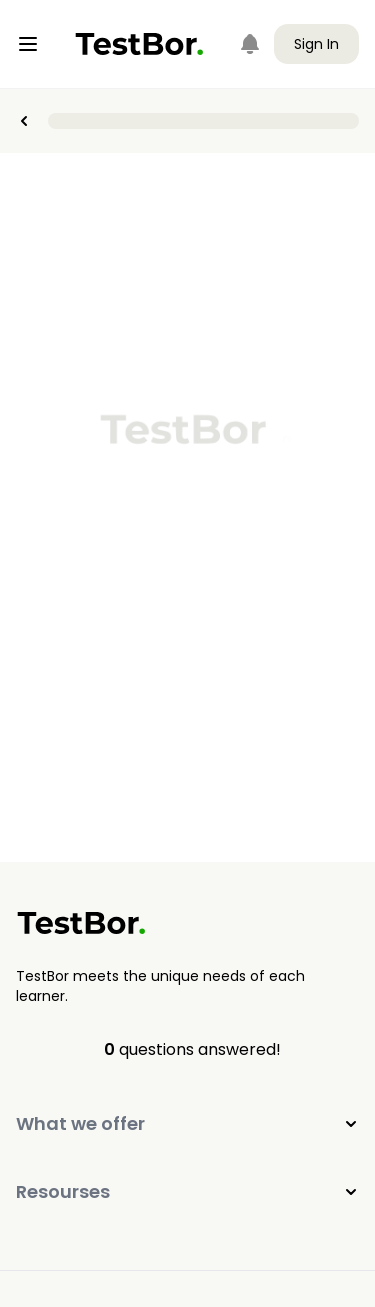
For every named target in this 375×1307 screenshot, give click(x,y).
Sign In (316, 44)
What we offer (187, 1123)
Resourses (187, 1191)
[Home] (139, 44)
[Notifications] (250, 44)
